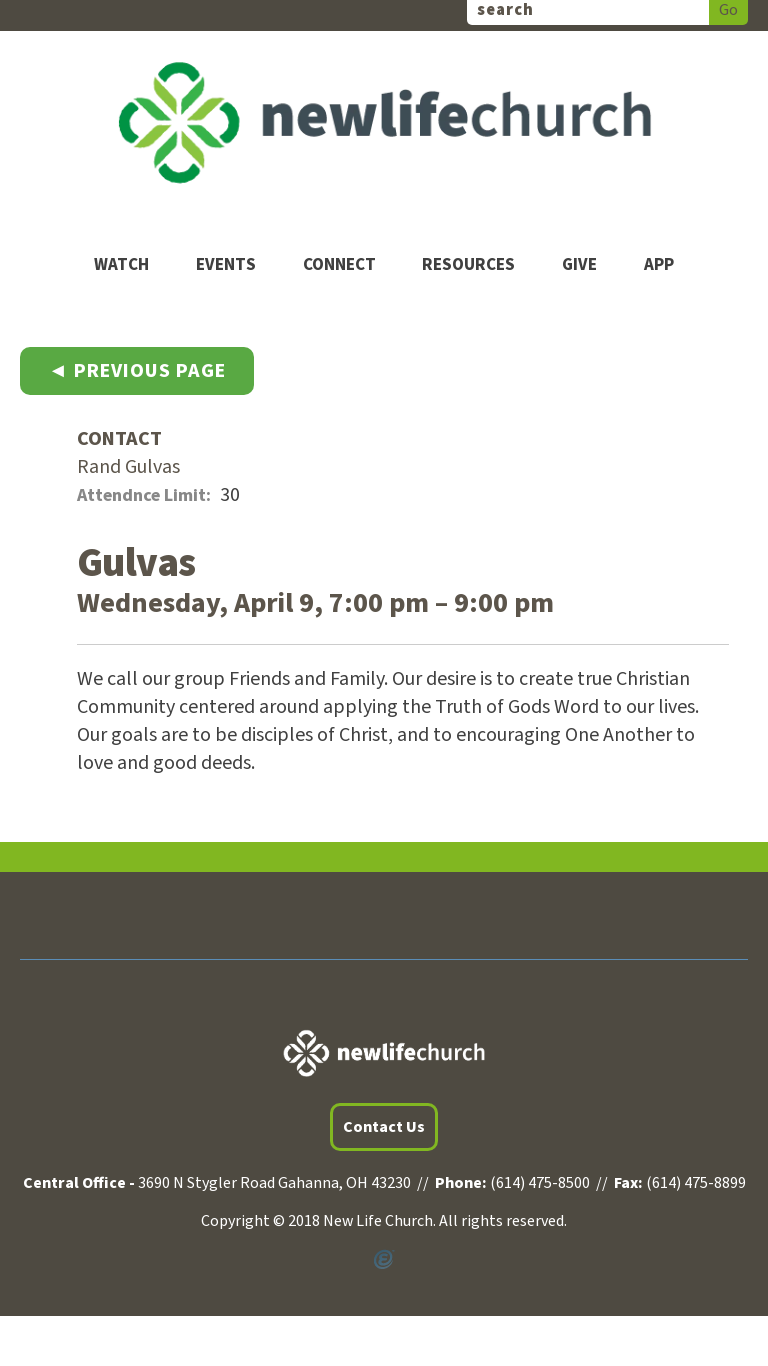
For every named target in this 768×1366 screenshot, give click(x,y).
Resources (468, 265)
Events (226, 265)
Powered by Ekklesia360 (384, 1260)
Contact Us (384, 1127)
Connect (339, 265)
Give (579, 265)
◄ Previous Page (137, 371)
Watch (121, 265)
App (659, 265)
